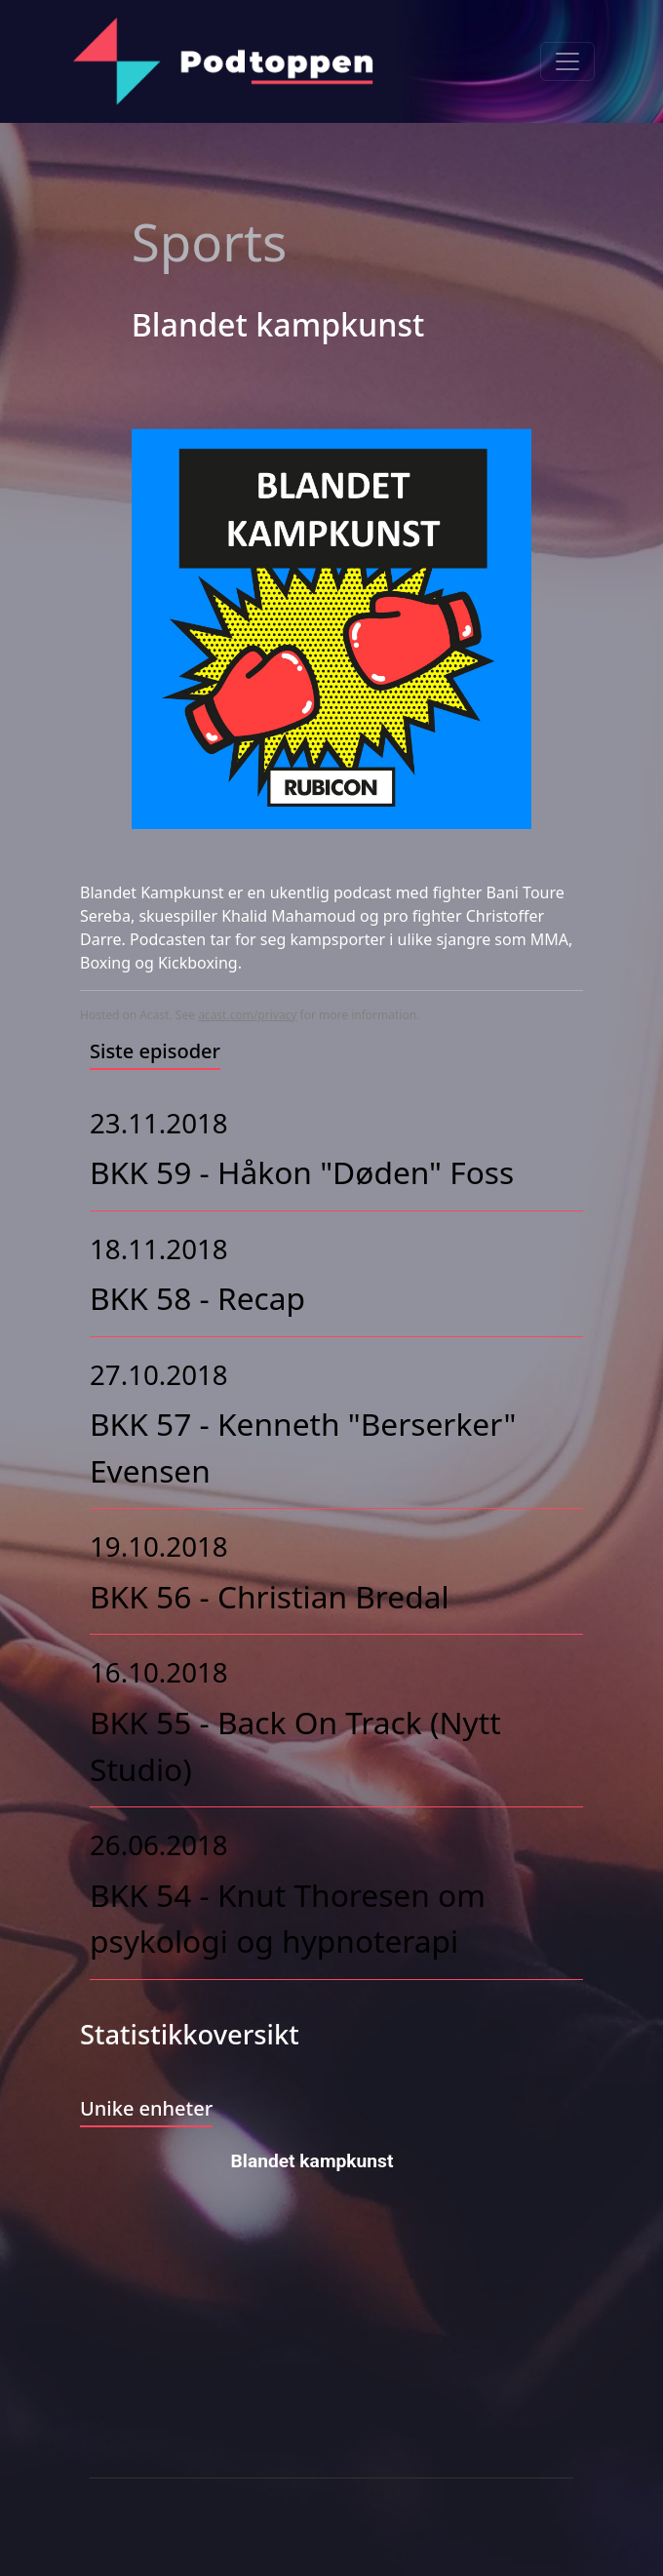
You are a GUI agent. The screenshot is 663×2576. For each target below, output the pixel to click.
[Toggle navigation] (567, 61)
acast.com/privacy (247, 1015)
